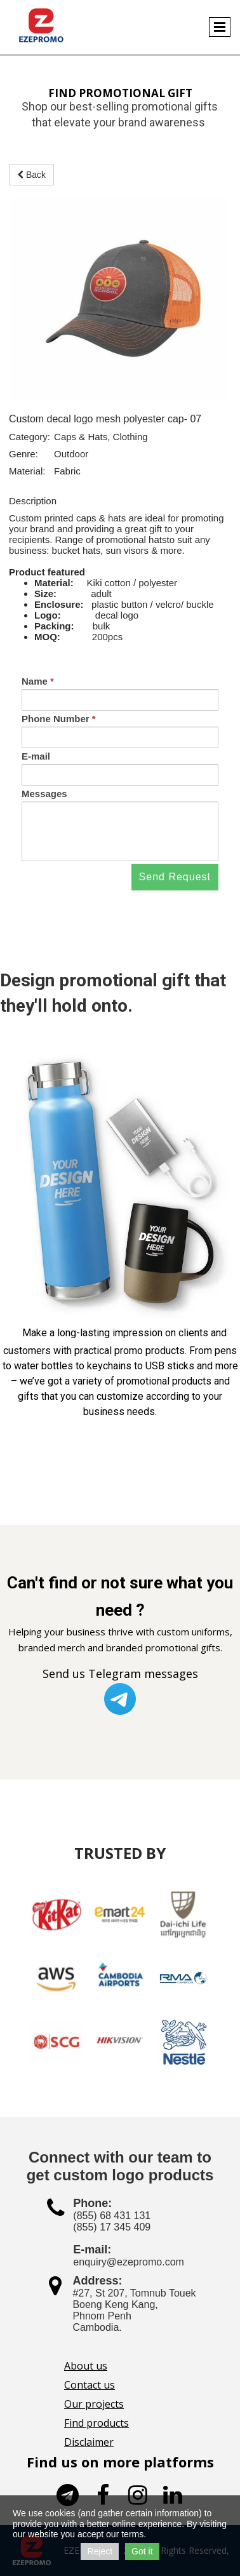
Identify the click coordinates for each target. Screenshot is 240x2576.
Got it (141, 2551)
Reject (99, 2551)
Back (31, 175)
